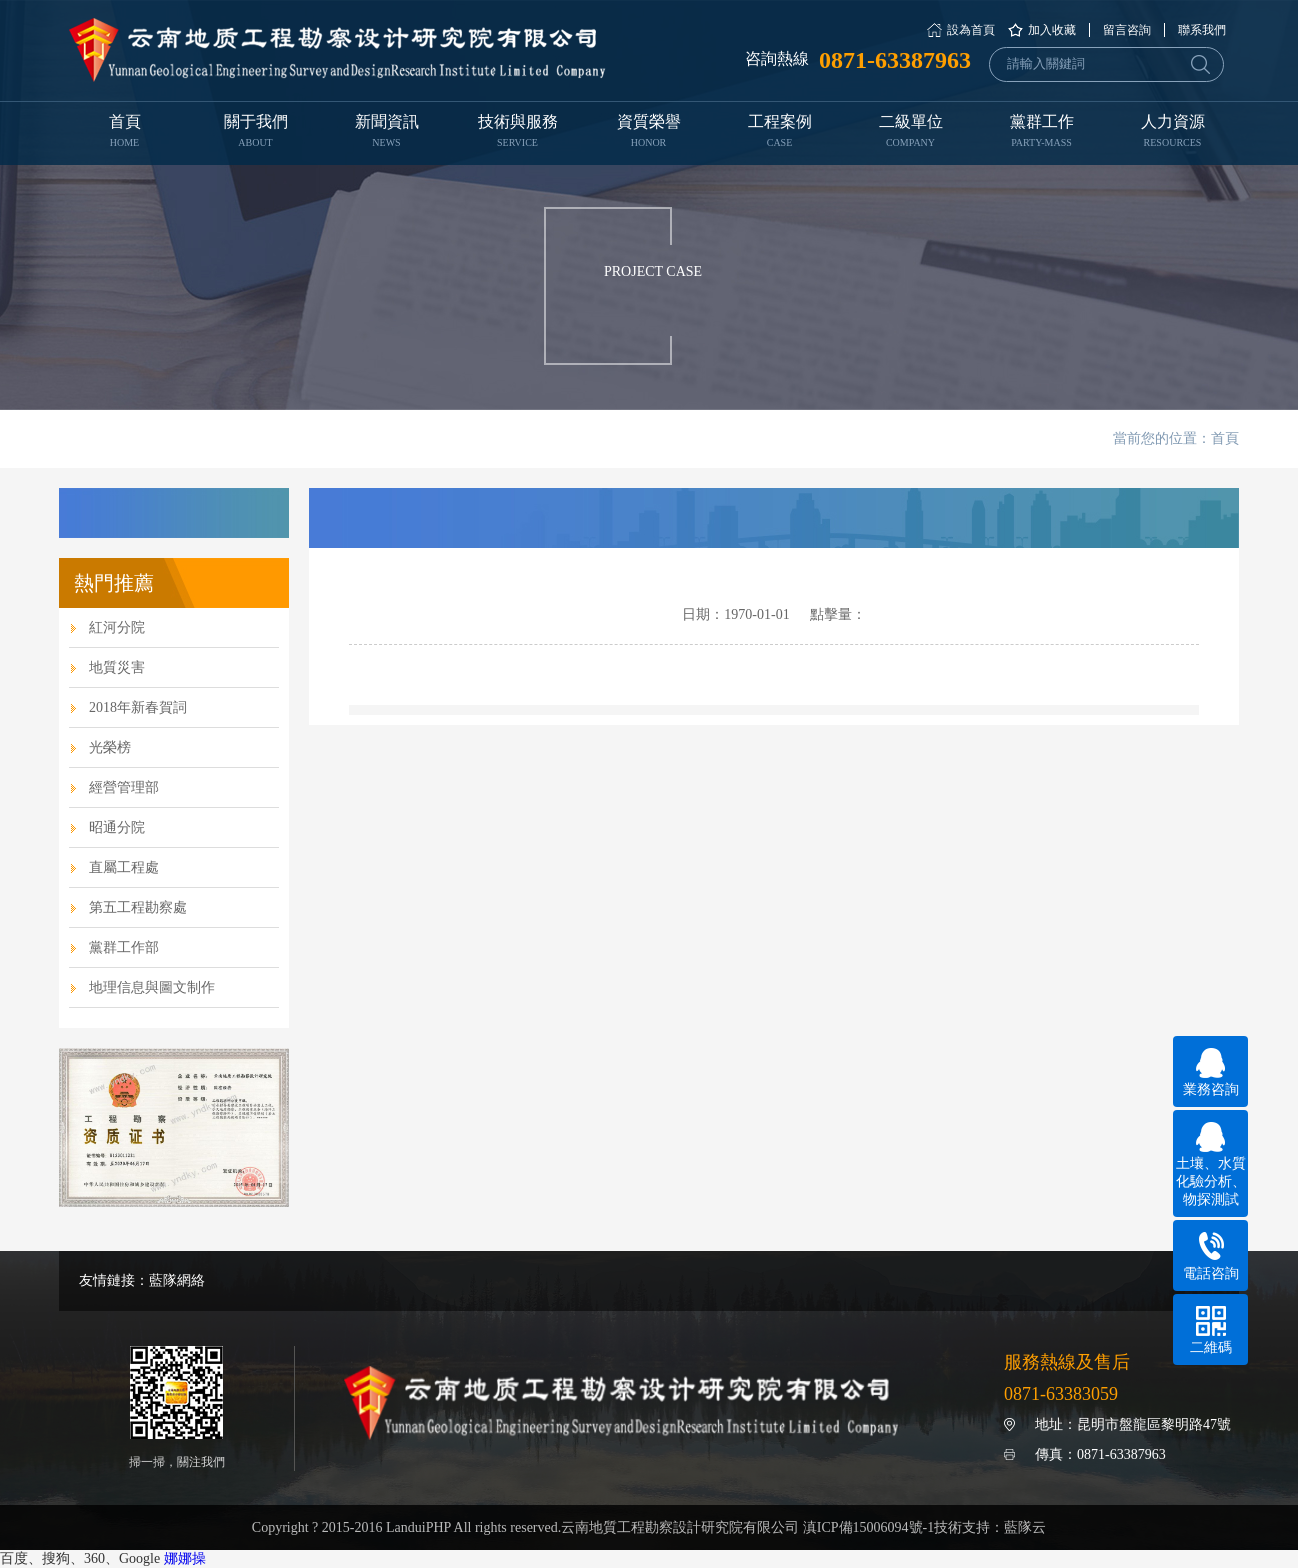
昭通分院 (117, 827)
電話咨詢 (1211, 1256)
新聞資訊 (386, 133)
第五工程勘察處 (138, 907)
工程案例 (779, 133)
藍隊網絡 (177, 1280)
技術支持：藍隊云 (990, 1527)
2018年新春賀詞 (138, 707)
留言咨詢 (1127, 30)
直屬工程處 (124, 867)
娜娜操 (185, 1558)
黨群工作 (1041, 133)
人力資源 (1172, 133)
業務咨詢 (1211, 1072)
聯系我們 (1202, 30)
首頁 (124, 133)
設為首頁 (971, 30)
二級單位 (910, 133)
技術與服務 (517, 133)
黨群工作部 (124, 947)
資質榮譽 (648, 133)
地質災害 (117, 667)
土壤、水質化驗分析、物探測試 (1211, 1164)
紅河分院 (117, 627)
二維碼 (1211, 1330)
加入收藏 (1052, 30)
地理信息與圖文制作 (152, 987)
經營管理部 (124, 787)
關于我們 (255, 133)
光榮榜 (110, 747)
